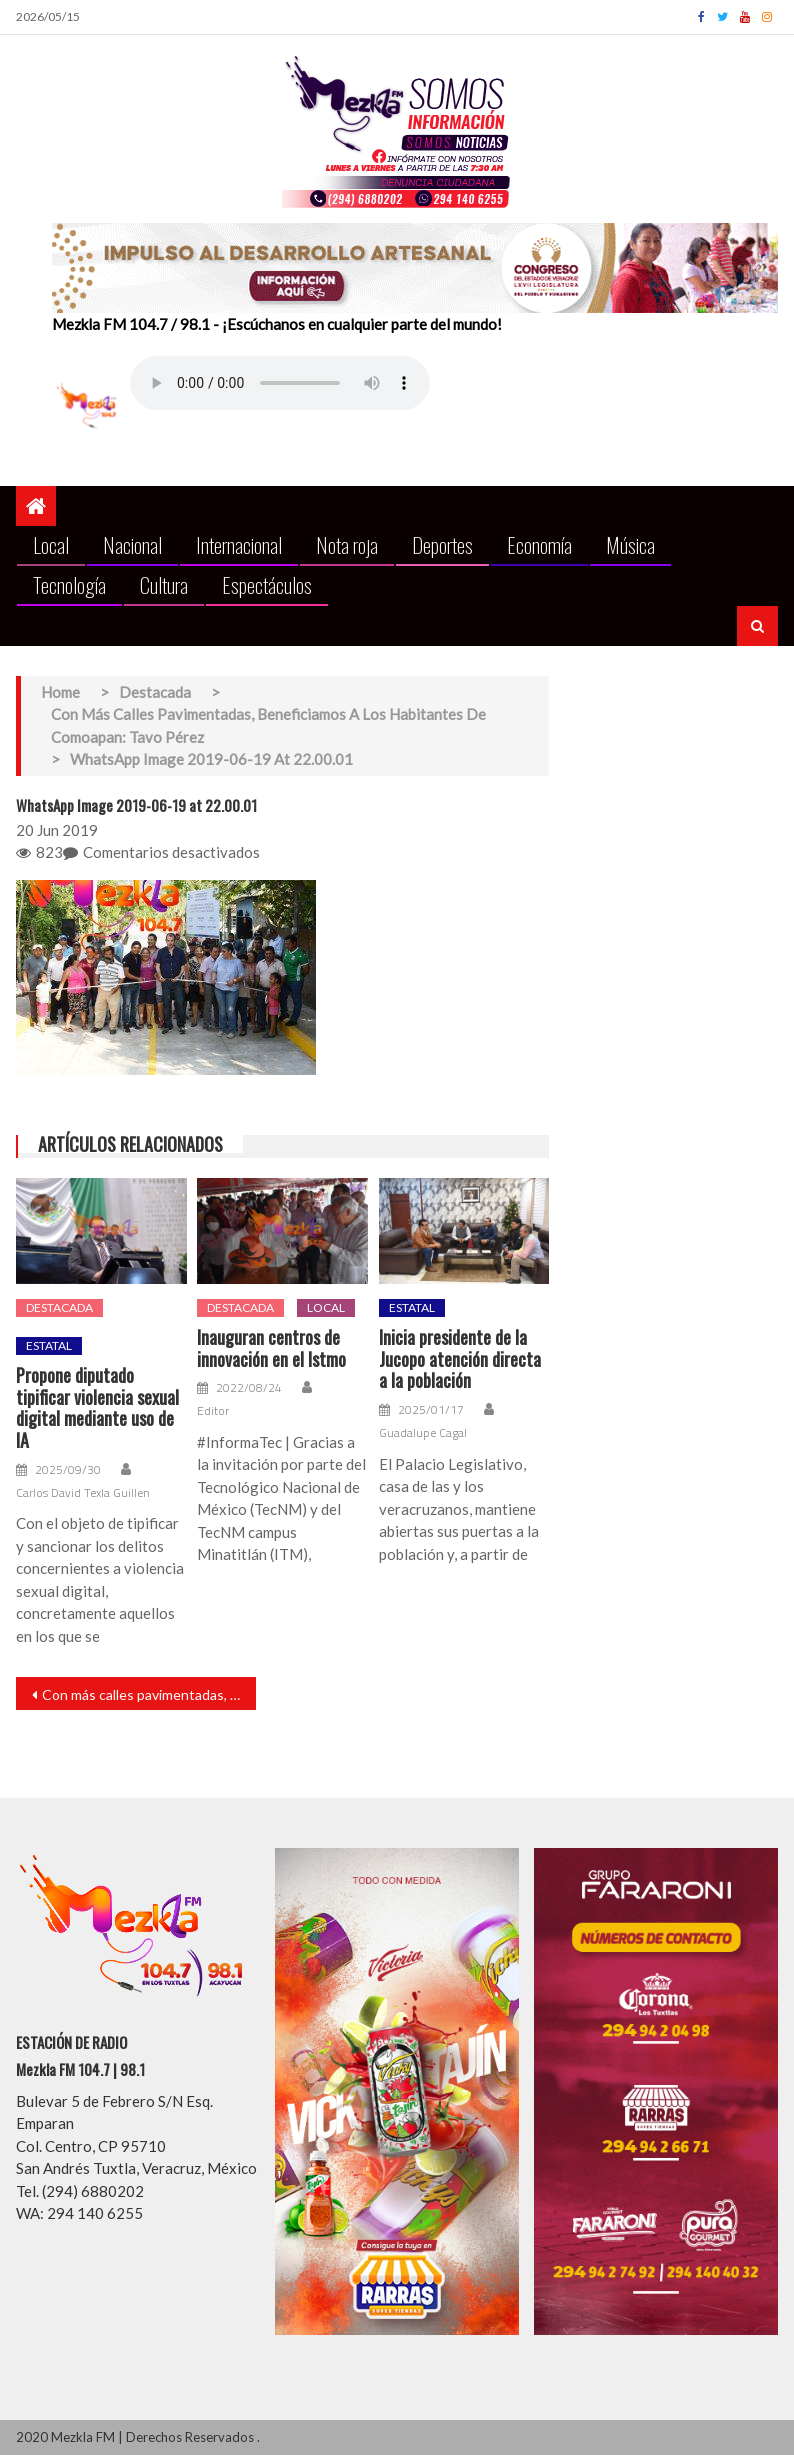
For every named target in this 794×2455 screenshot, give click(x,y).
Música (630, 544)
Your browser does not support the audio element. (280, 383)
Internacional (239, 544)
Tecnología (69, 584)
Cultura (164, 584)
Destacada (59, 1307)
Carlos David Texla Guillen (83, 1493)
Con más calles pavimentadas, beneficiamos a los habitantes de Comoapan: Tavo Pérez (149, 1694)
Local (51, 544)
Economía (539, 544)
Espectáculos (267, 584)
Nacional (132, 544)
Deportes (442, 544)
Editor (213, 1411)
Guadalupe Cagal (423, 1433)
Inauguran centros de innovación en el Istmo (271, 1348)
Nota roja (347, 544)
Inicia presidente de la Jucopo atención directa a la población (460, 1359)
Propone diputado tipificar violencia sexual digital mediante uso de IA (97, 1408)
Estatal (49, 1345)
